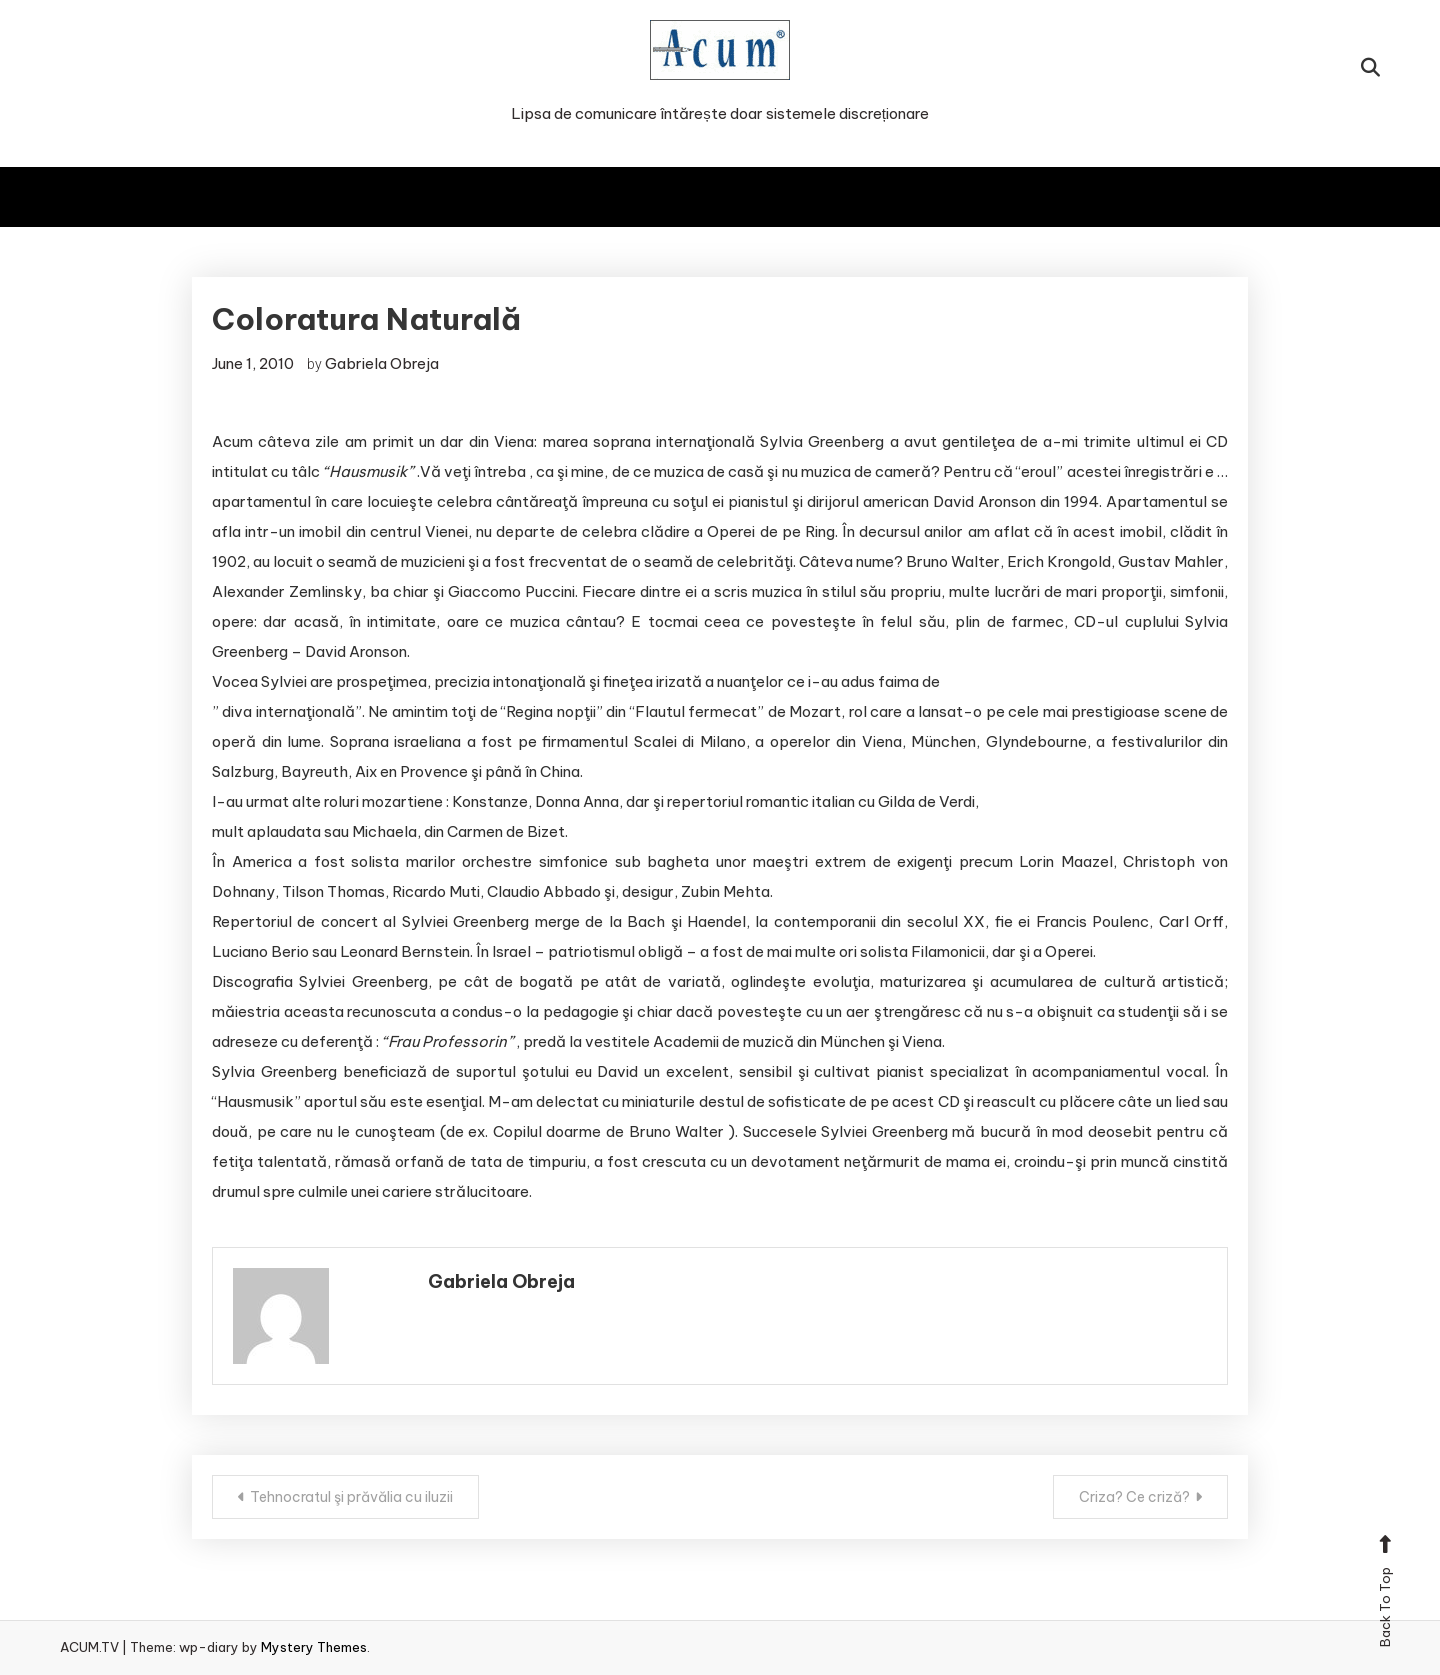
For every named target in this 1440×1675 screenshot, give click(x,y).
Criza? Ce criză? (1134, 1497)
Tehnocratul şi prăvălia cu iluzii (351, 1497)
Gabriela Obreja (382, 363)
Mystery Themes (314, 1647)
